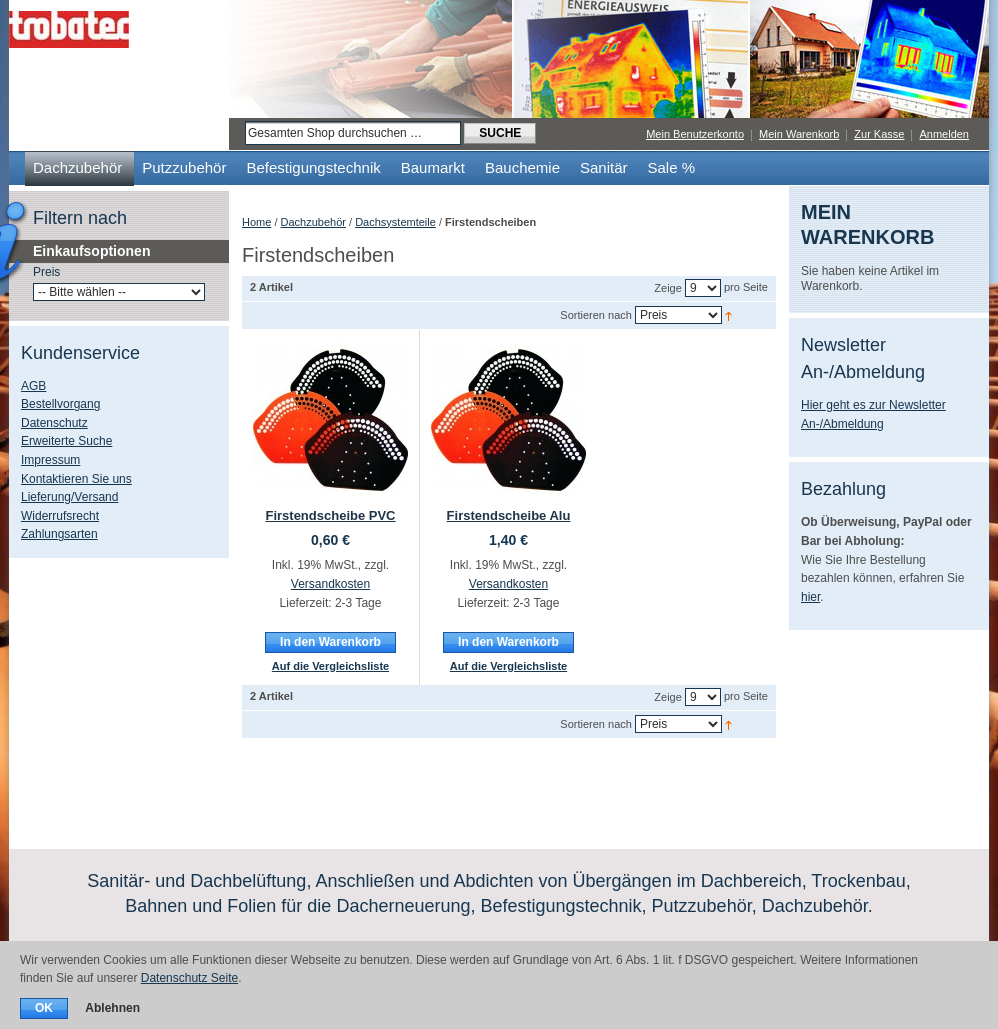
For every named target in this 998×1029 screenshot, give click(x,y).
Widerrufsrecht (60, 516)
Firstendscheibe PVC (330, 515)
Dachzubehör (313, 222)
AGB (33, 386)
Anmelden (944, 134)
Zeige (668, 288)
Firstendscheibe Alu (509, 515)
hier (810, 597)
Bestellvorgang (60, 404)
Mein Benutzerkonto (695, 134)
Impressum (50, 460)
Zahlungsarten (59, 534)
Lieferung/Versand (69, 497)
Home (256, 222)
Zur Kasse (879, 134)
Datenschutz (54, 423)
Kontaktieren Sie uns (76, 479)
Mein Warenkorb (799, 134)
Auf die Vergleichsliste (330, 666)
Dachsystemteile (395, 222)
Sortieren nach (596, 315)
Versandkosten (330, 584)
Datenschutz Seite (189, 978)
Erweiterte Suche (66, 441)
